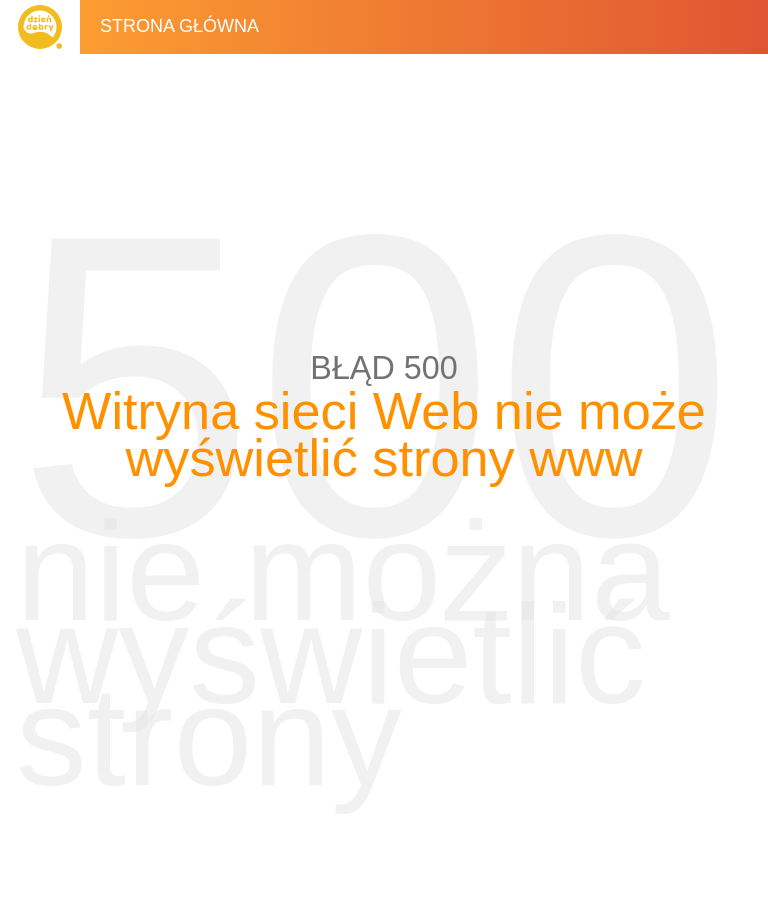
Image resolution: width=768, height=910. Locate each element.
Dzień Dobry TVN (40, 27)
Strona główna (179, 26)
